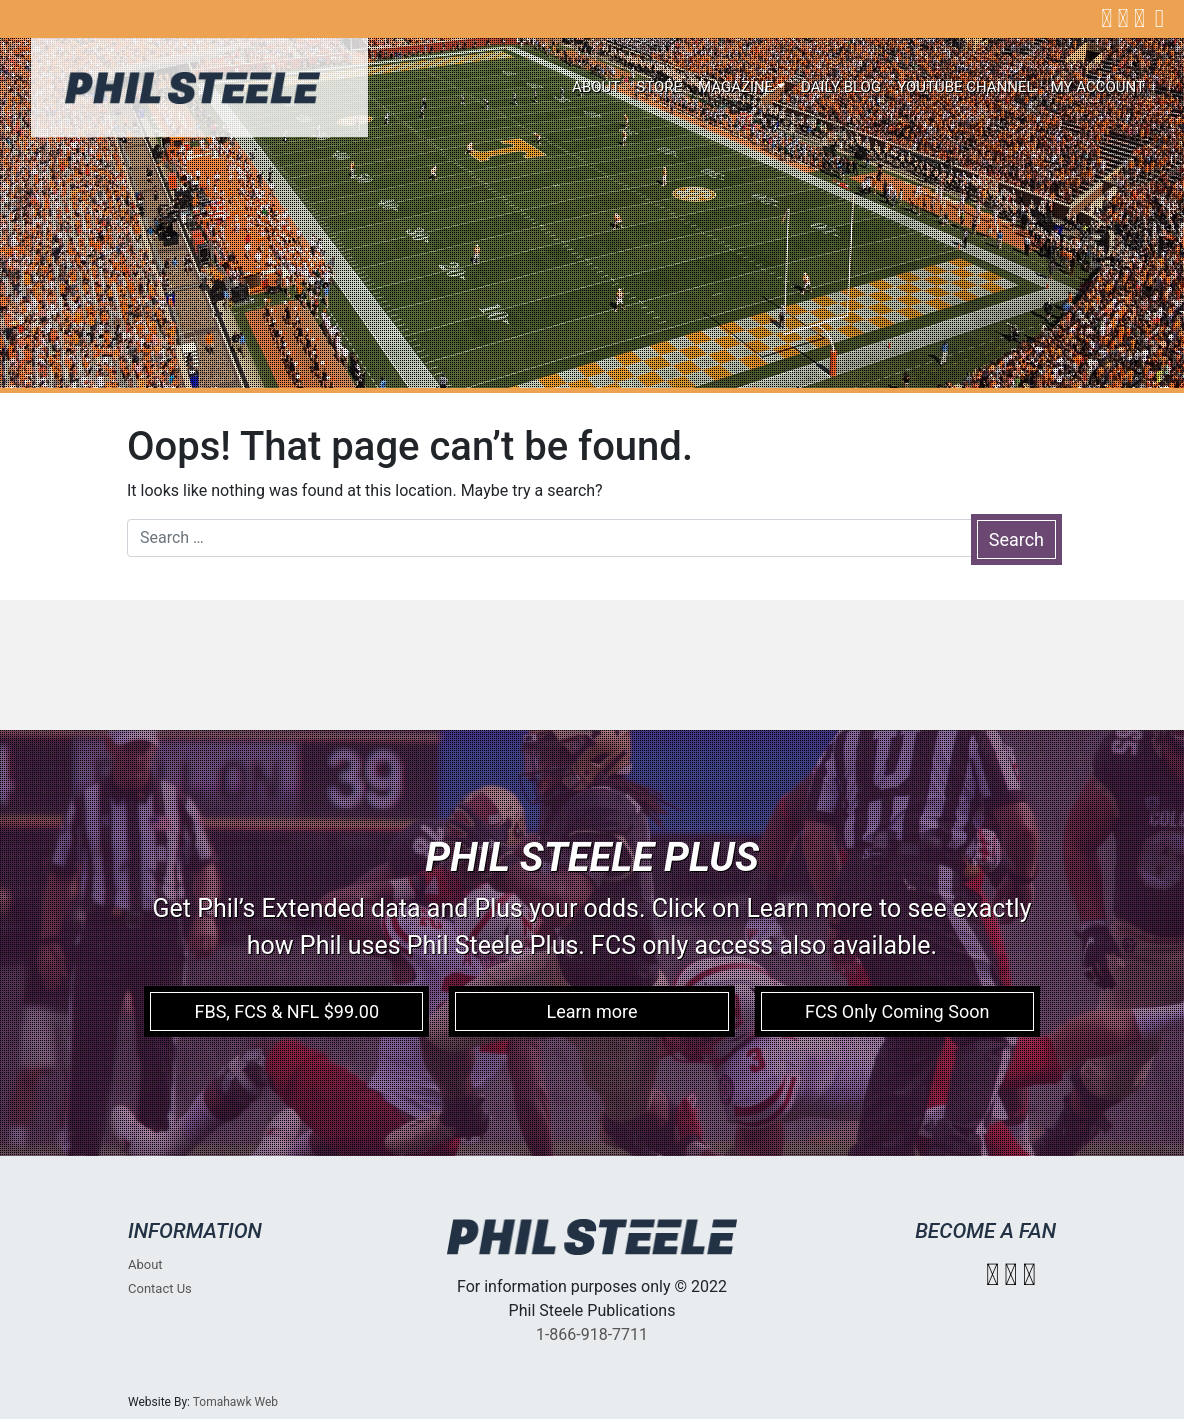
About (596, 87)
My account (1098, 87)
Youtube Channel (966, 87)
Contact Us (160, 1288)
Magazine (735, 87)
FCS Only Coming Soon (897, 1011)
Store (659, 87)
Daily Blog (841, 87)
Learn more (591, 1011)
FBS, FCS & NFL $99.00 (286, 1011)
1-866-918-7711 (592, 1334)
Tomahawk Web (235, 1402)
